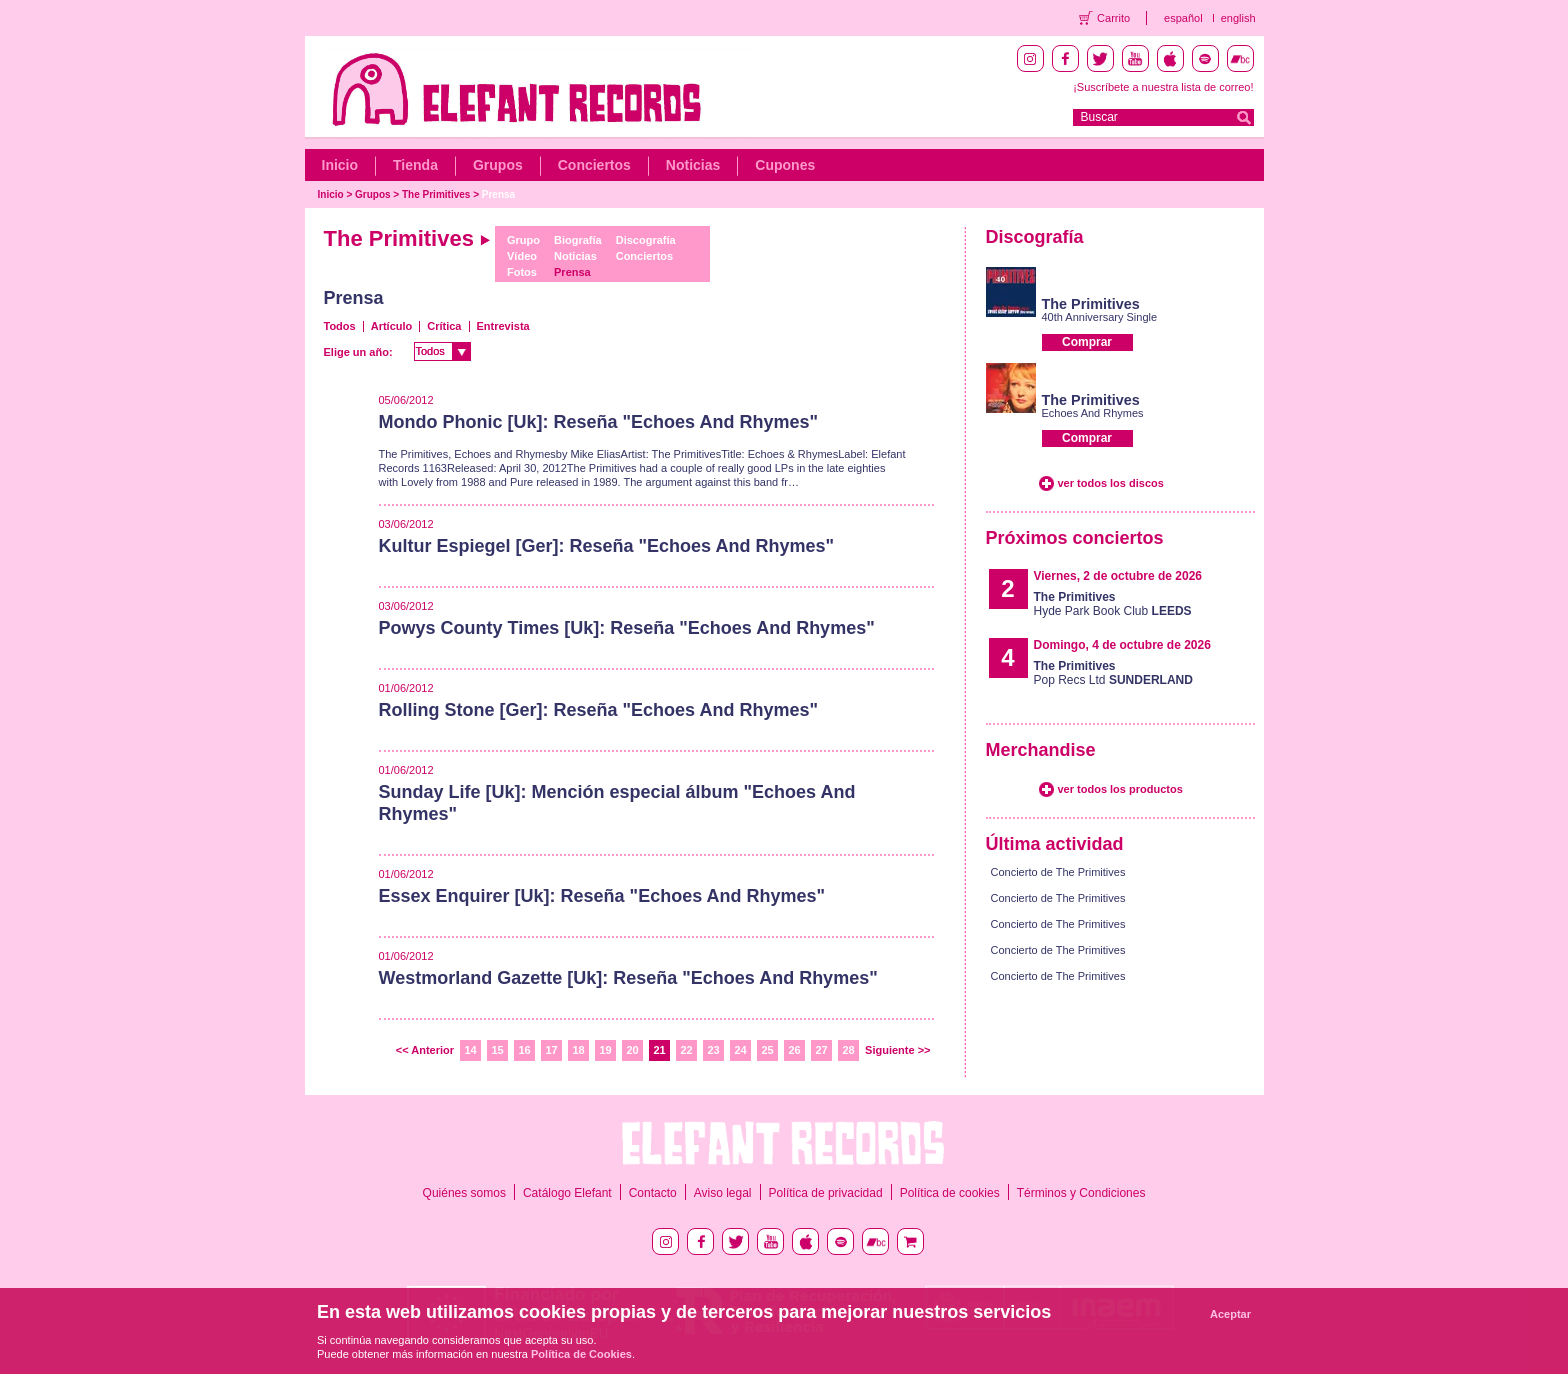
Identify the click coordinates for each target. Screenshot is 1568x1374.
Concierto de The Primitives (1058, 872)
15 (497, 1050)
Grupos (498, 165)
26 (794, 1050)
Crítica (444, 326)
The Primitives (436, 194)
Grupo (523, 240)
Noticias (693, 165)
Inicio (340, 165)
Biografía (578, 240)
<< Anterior (425, 1050)
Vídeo (522, 256)
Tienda (415, 165)
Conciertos (594, 165)
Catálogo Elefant (567, 1193)
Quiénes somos (464, 1193)
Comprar (1087, 342)
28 (848, 1050)
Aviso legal (723, 1193)
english (1238, 18)
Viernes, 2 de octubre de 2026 (1118, 576)
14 (470, 1050)
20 (632, 1050)
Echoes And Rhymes (1093, 413)
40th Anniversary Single (1100, 317)
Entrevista (503, 326)
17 (551, 1050)
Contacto (653, 1193)
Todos (340, 326)
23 (713, 1050)
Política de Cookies (581, 1354)
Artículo (392, 326)
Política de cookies (950, 1193)
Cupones (785, 165)
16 (524, 1050)
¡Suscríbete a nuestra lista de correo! (1163, 87)
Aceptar (1230, 1314)
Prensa (498, 194)
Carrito (1113, 18)
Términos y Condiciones (1081, 1193)
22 (686, 1050)
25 (767, 1050)
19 (605, 1050)
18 (578, 1050)
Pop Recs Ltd (1113, 673)
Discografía (646, 240)
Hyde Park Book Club (1113, 604)
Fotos (522, 272)
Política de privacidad (826, 1193)
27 (821, 1050)
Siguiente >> (897, 1050)
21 (659, 1050)
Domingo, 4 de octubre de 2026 (1122, 645)
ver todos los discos (1111, 483)
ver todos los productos (1120, 789)
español (1183, 18)
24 (740, 1050)
